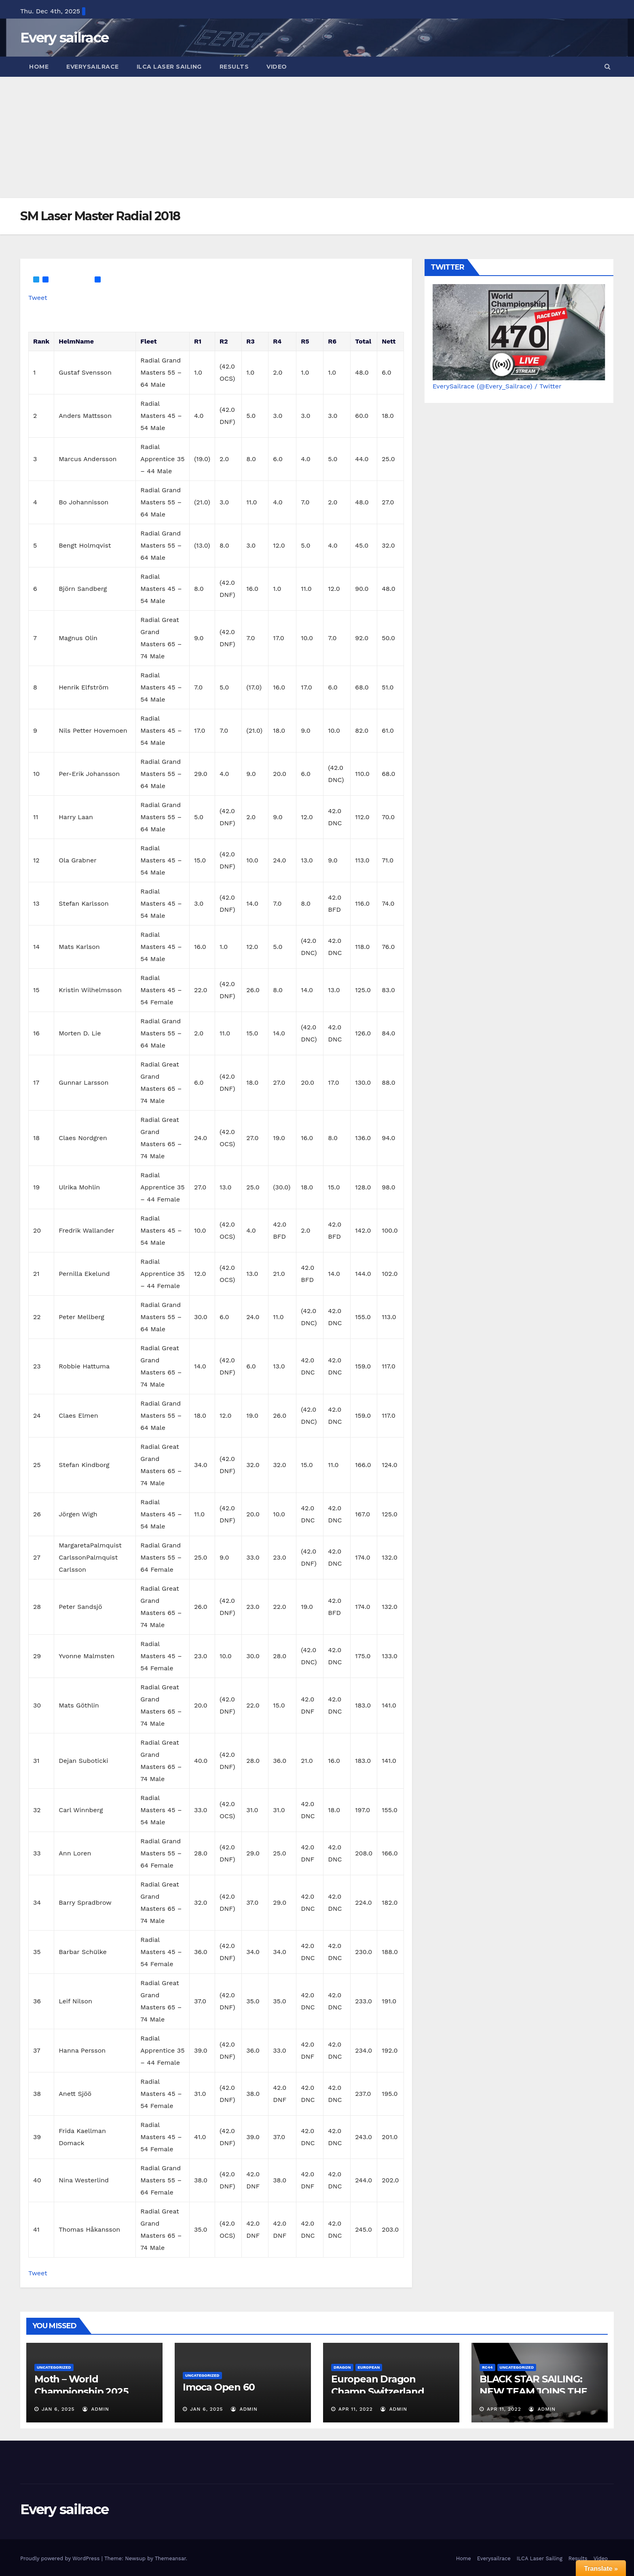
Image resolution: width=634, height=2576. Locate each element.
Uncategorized (54, 2367)
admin (95, 2409)
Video (276, 66)
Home (39, 66)
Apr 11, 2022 (355, 2409)
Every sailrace (64, 37)
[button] (607, 66)
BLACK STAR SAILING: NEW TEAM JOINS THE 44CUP (533, 2391)
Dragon (342, 2367)
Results (234, 66)
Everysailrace (92, 66)
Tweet (37, 297)
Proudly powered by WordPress (60, 2558)
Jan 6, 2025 (58, 2409)
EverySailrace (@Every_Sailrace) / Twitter (497, 386)
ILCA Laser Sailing (169, 66)
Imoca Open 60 (218, 2387)
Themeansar (170, 2558)
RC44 (487, 2367)
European (369, 2367)
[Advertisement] (317, 137)
